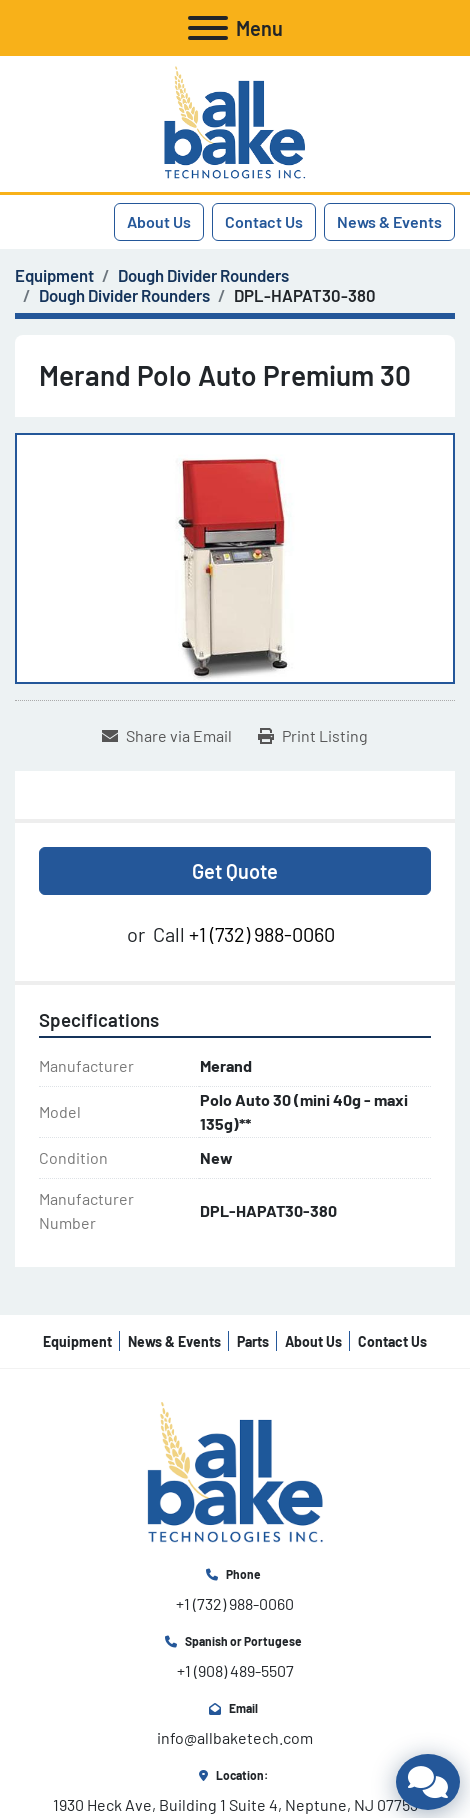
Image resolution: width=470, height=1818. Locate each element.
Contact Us (264, 221)
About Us (159, 221)
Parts (253, 1341)
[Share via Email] (167, 736)
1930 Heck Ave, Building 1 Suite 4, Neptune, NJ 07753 (235, 1804)
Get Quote (235, 871)
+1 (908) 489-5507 (235, 1670)
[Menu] (208, 28)
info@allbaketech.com (235, 1737)
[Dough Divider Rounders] (203, 275)
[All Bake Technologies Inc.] (235, 1471)
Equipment (77, 1341)
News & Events (389, 221)
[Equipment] (54, 275)
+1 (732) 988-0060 (262, 934)
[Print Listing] (313, 736)
